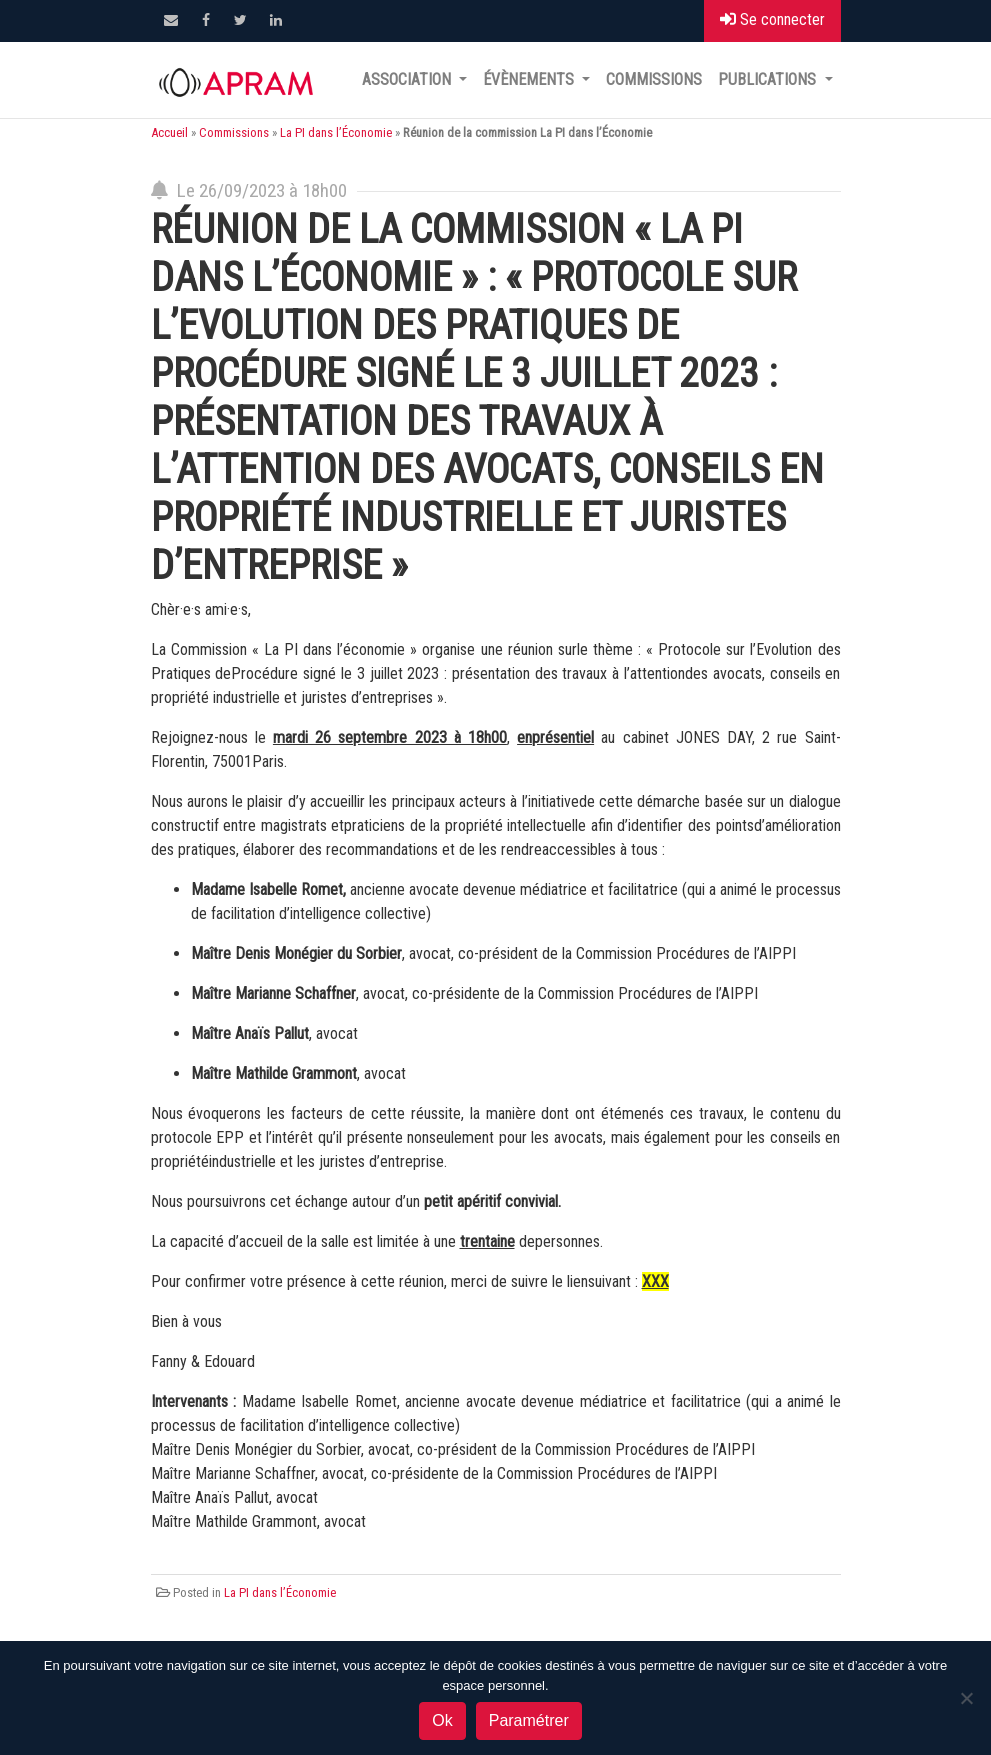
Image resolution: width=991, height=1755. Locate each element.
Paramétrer (529, 1720)
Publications (769, 79)
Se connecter (772, 19)
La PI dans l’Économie (336, 132)
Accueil (169, 132)
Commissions (654, 79)
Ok (442, 1720)
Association (408, 79)
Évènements (530, 79)
